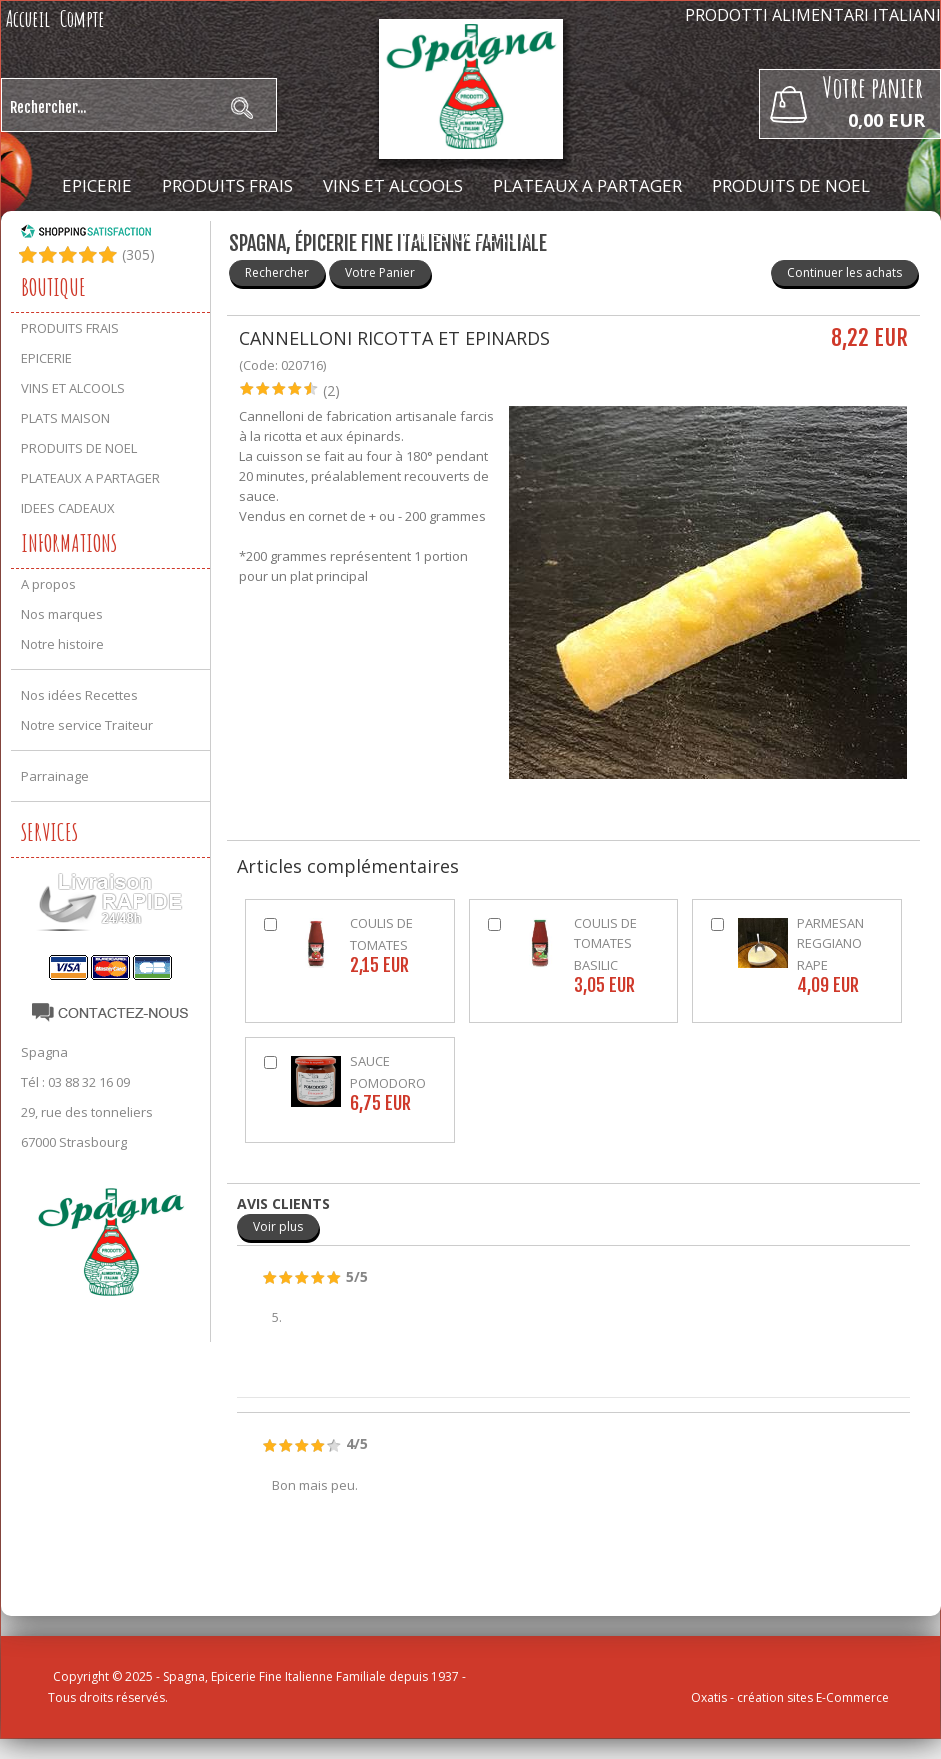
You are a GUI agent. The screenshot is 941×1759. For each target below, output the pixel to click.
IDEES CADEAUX (466, 235)
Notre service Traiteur (87, 725)
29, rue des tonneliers (87, 1112)
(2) (331, 390)
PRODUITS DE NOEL (791, 185)
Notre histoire (62, 644)
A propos (48, 584)
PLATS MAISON (65, 418)
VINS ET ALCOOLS (393, 185)
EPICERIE (97, 185)
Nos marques (62, 614)
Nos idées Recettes (79, 695)
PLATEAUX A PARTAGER (587, 185)
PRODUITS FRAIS (227, 185)
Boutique (53, 287)
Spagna (44, 1052)
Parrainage (55, 776)
